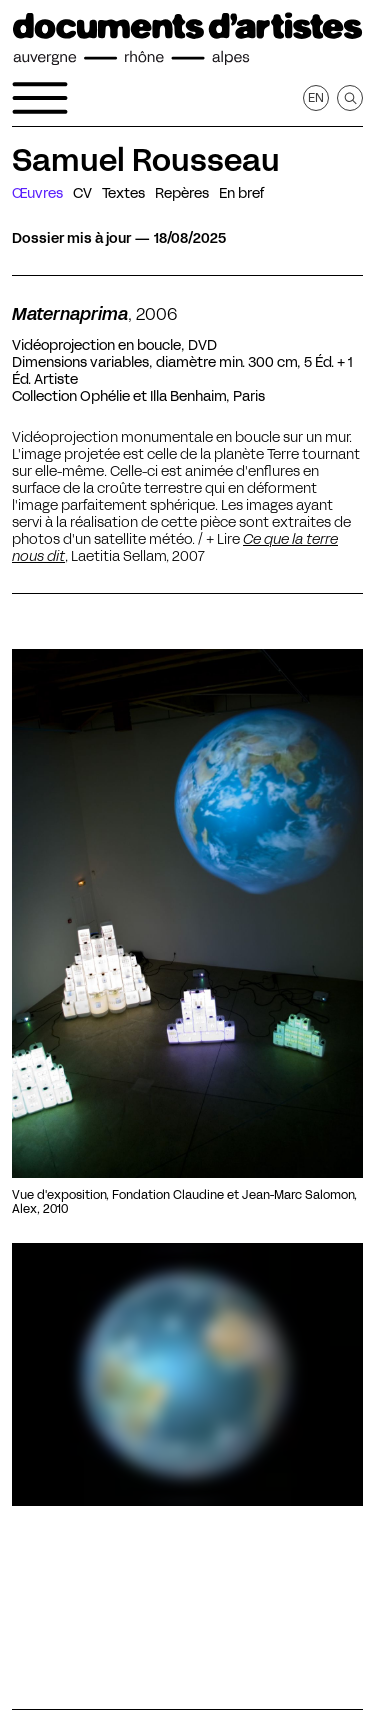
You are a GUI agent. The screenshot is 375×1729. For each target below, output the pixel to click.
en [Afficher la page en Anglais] (316, 97)
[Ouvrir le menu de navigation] (40, 98)
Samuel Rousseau (146, 160)
